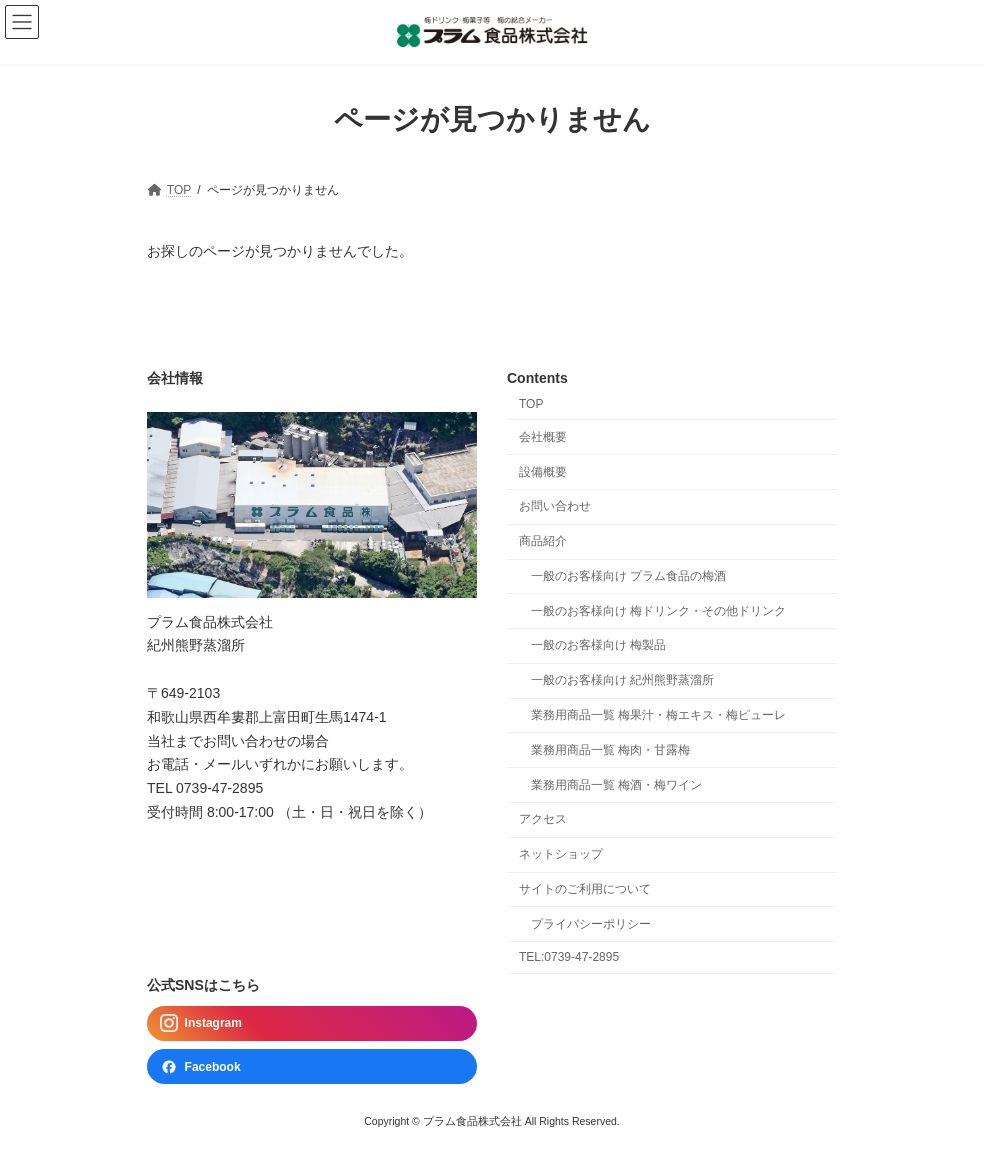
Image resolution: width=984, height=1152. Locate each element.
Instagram (201, 1023)
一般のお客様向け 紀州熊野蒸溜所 (622, 680)
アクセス (543, 819)
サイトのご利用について (585, 889)
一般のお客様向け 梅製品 (598, 645)
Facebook (200, 1066)
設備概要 (543, 471)
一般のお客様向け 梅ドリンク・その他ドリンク (658, 610)
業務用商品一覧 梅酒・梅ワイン (616, 784)
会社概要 (543, 437)
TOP (531, 404)
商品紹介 (543, 541)
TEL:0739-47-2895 (569, 957)
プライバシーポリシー (591, 924)
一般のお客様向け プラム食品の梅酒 (628, 576)
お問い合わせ (555, 506)
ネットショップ (561, 854)
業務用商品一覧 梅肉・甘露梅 (610, 750)
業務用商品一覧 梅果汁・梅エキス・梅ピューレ (658, 715)
